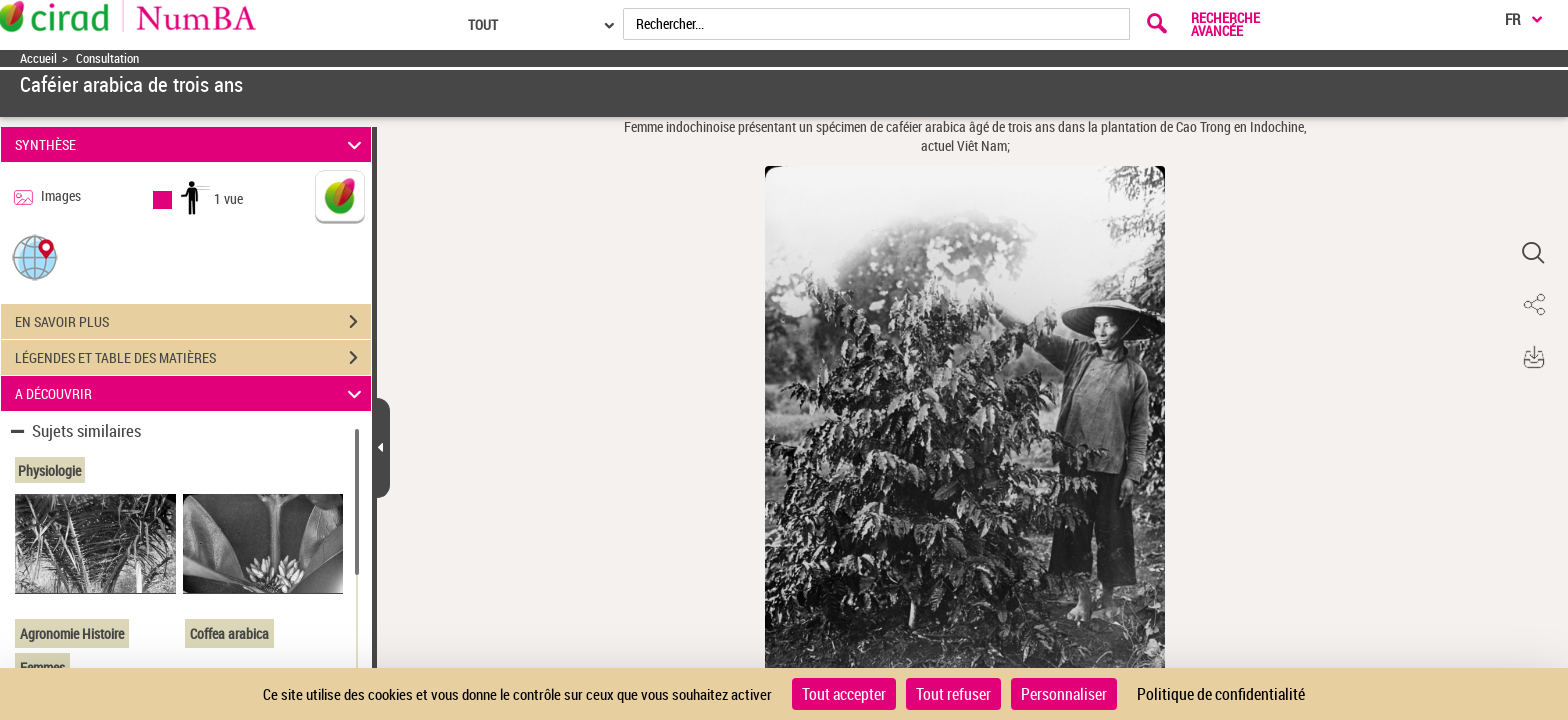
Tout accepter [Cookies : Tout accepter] (844, 694)
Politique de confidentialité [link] (1221, 694)
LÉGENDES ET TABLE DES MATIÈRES (193, 358)
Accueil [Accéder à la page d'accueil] (38, 58)
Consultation (107, 58)
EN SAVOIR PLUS (193, 322)
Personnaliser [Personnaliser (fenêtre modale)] (1064, 694)
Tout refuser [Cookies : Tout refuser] (953, 694)
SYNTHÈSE (191, 144)
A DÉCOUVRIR (191, 393)
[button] (35, 256)
